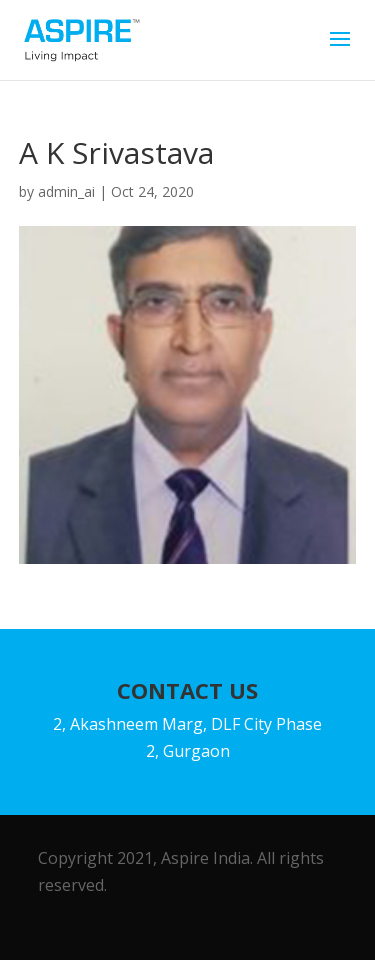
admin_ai (66, 191)
